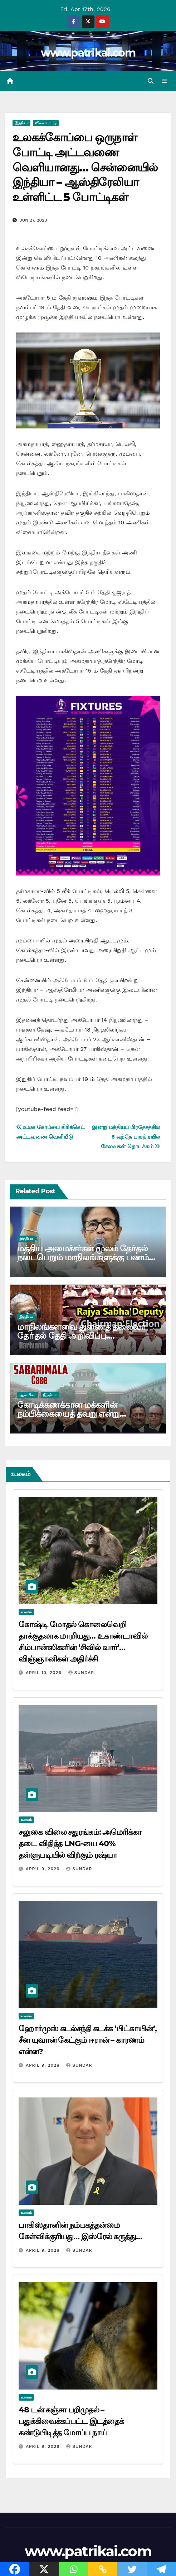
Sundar (81, 1672)
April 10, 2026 (44, 1672)
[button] (150, 81)
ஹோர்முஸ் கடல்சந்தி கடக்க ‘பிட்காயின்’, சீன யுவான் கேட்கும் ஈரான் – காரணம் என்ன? (88, 2040)
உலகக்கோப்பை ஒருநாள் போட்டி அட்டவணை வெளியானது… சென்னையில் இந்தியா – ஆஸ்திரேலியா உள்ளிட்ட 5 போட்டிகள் (85, 167)
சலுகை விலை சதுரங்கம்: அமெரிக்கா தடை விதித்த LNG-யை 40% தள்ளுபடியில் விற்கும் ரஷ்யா (80, 1843)
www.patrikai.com (88, 52)
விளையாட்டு (46, 123)
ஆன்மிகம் (27, 1395)
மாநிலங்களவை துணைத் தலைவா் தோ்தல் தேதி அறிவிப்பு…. (81, 1331)
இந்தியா (21, 123)
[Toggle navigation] (164, 81)
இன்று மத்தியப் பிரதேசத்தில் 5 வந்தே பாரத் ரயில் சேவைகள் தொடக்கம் (126, 1137)
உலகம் (26, 1612)
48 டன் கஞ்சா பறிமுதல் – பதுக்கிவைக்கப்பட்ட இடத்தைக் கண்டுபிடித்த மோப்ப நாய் (71, 2421)
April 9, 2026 (43, 1868)
